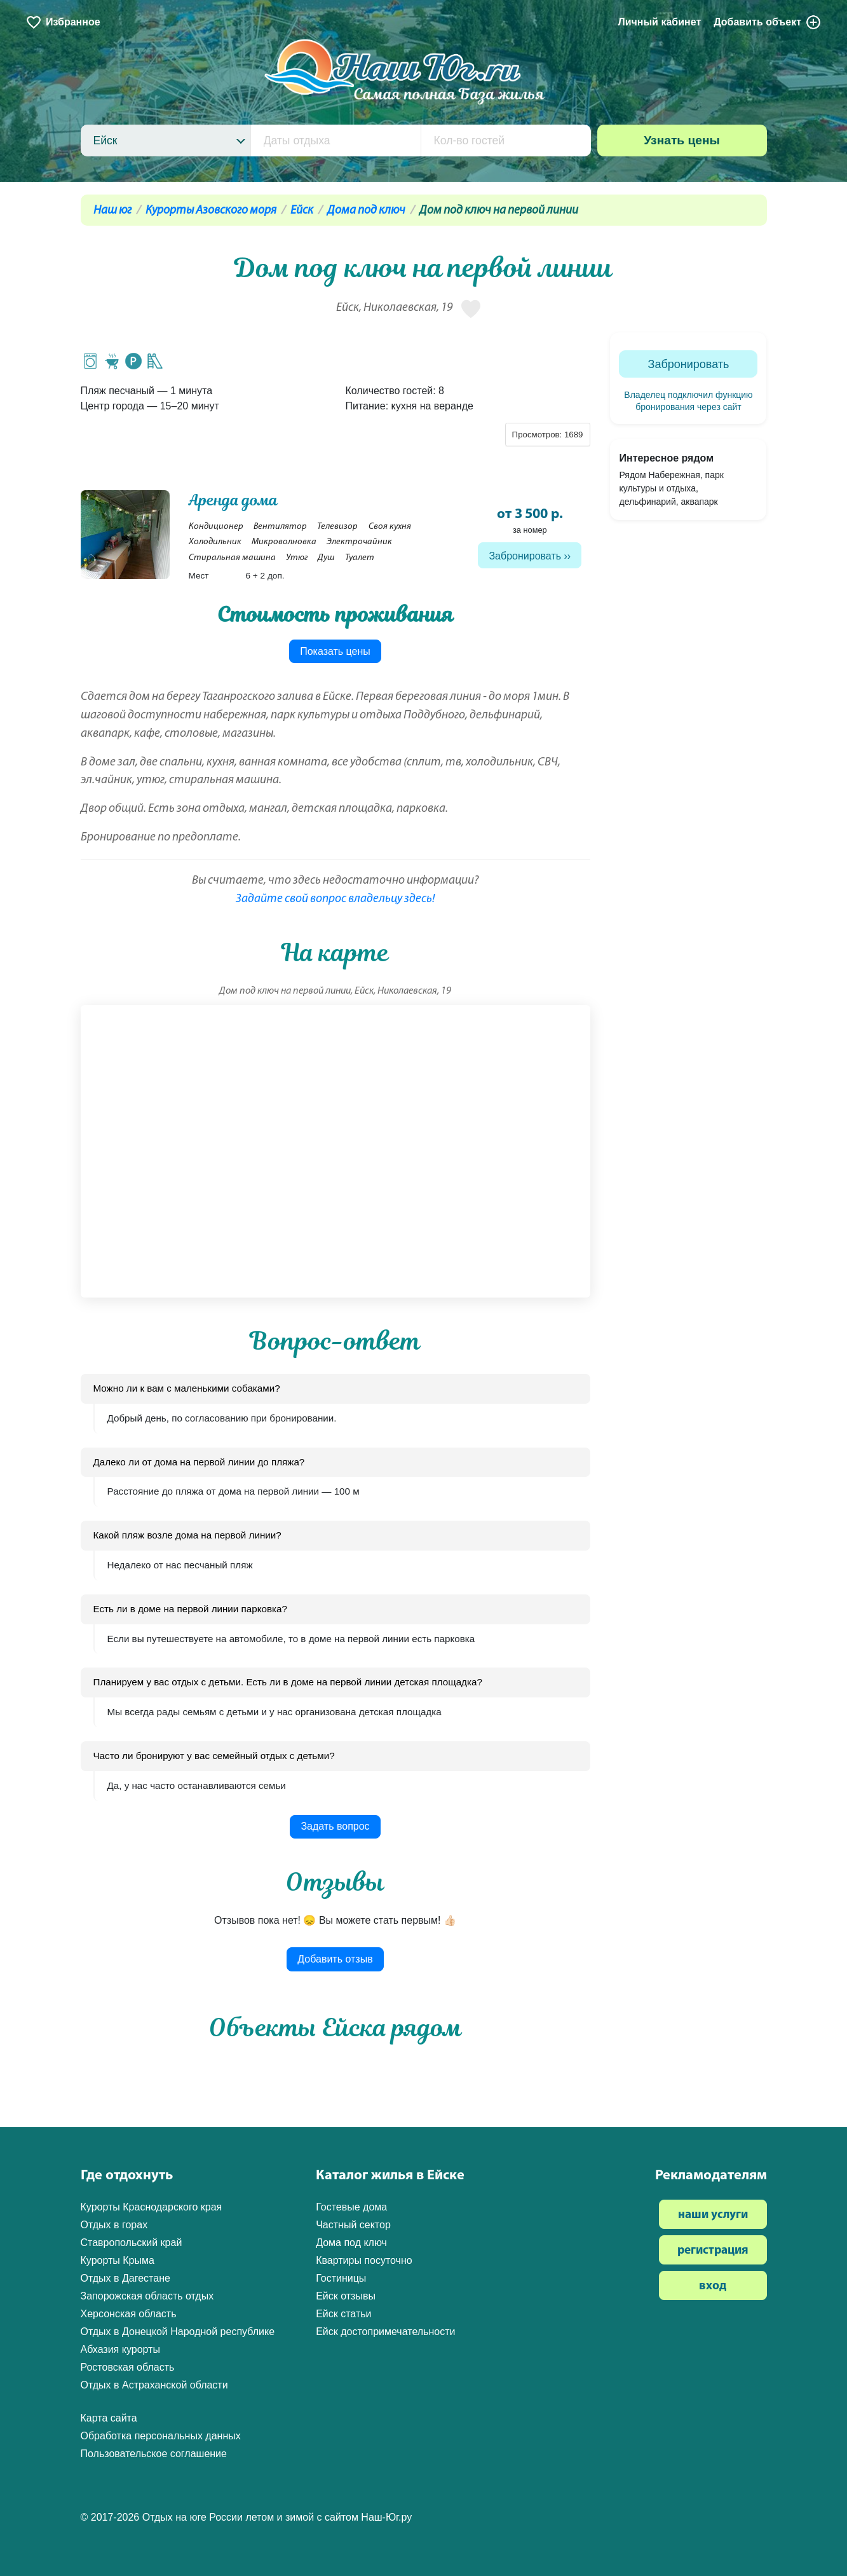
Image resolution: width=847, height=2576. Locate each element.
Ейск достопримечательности (385, 2331)
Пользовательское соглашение (154, 2453)
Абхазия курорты (120, 2349)
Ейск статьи (343, 2313)
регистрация (713, 2251)
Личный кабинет (659, 22)
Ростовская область (128, 2367)
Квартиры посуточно (364, 2260)
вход (712, 2286)
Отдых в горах (114, 2224)
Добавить (768, 22)
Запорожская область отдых (147, 2296)
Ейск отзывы (346, 2296)
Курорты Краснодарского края (151, 2207)
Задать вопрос (335, 1826)
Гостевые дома (351, 2207)
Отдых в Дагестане (125, 2278)
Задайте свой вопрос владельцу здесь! (335, 899)
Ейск (301, 211)
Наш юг (112, 211)
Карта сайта (109, 2418)
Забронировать (525, 556)
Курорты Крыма (117, 2260)
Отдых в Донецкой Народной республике (178, 2331)
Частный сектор (353, 2224)
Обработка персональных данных (161, 2435)
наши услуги (713, 2215)
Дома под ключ (366, 211)
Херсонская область (129, 2313)
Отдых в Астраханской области (154, 2385)
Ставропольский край (131, 2242)
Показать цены (335, 651)
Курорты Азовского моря (211, 211)
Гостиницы (341, 2278)
